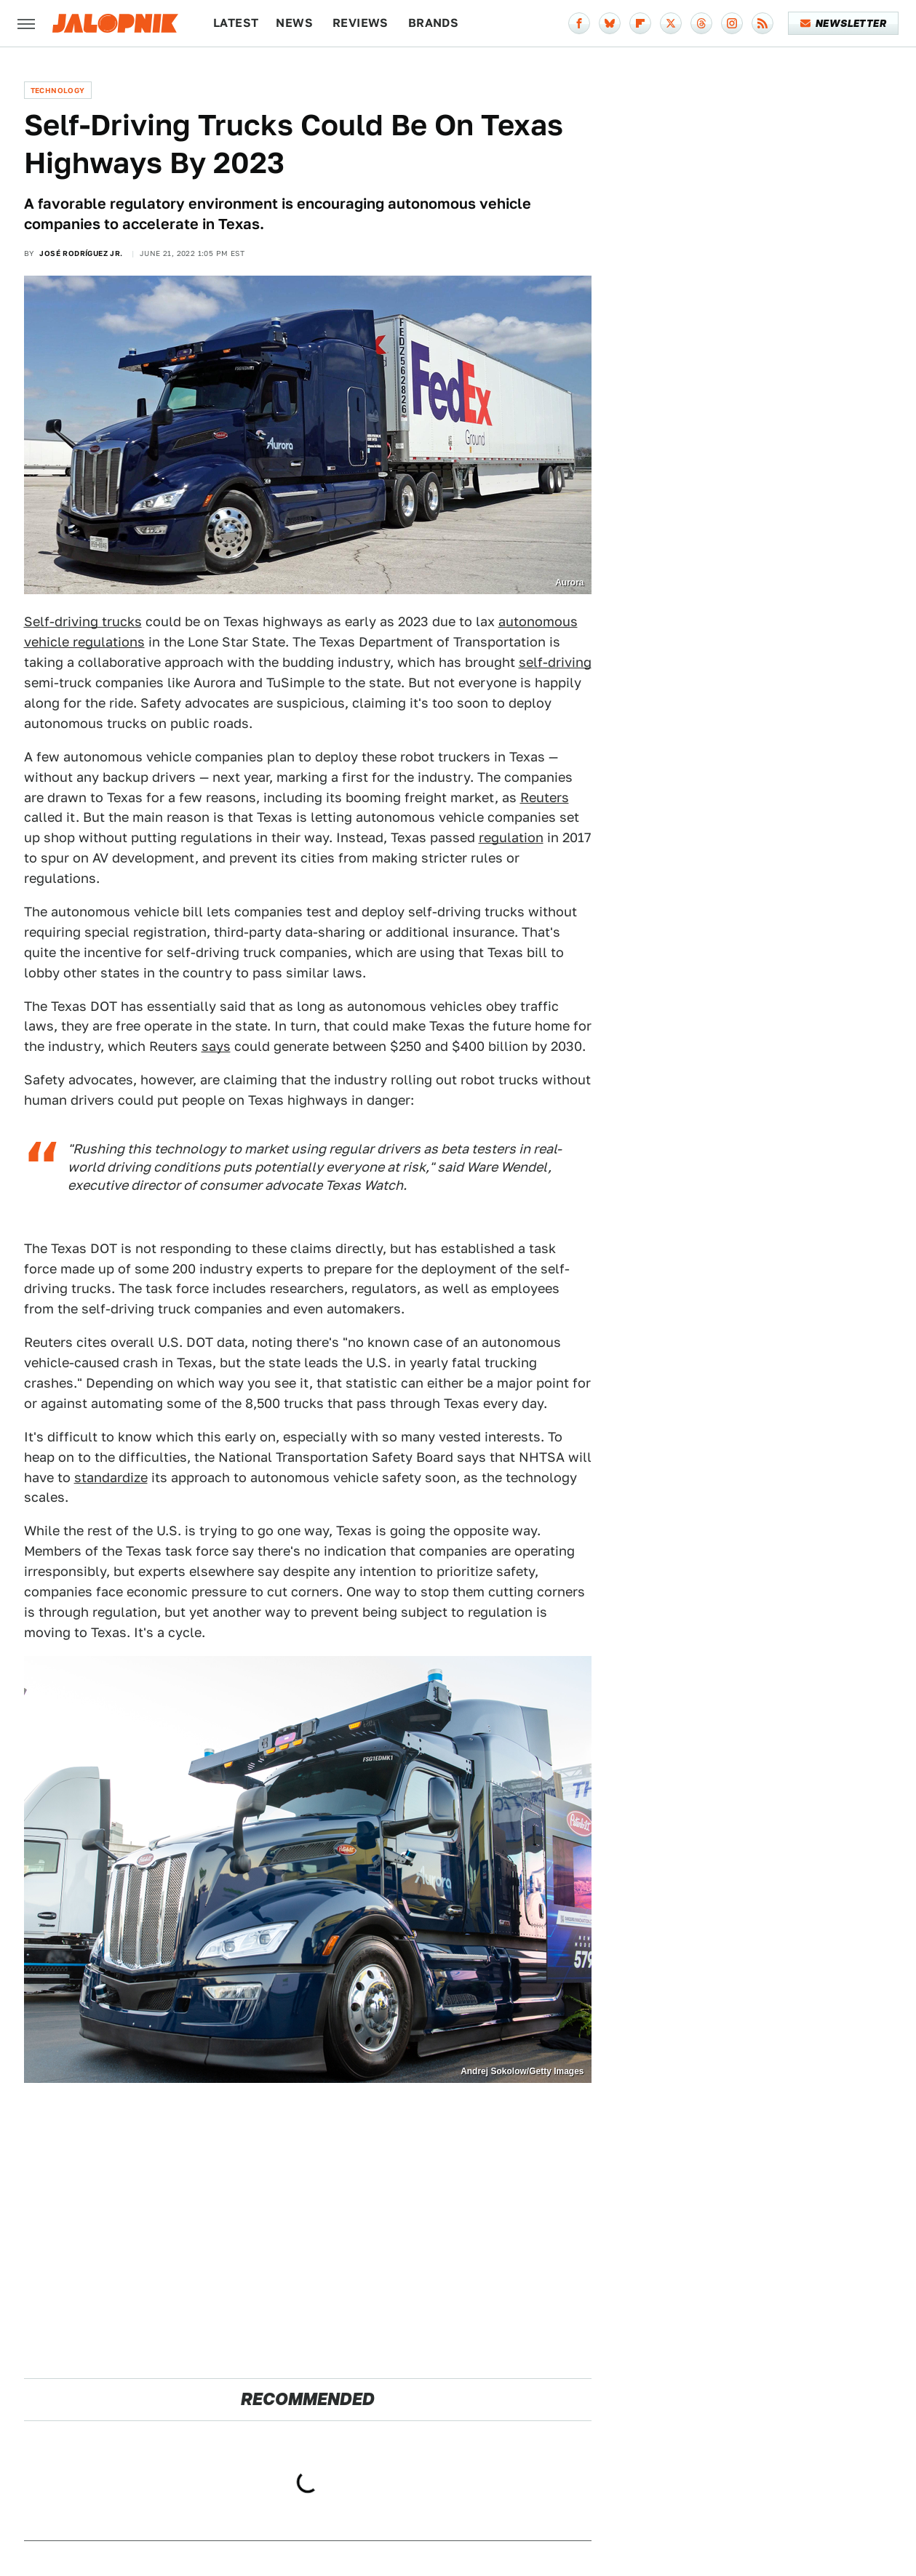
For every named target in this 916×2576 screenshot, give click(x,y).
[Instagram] (732, 23)
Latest (235, 23)
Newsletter (843, 23)
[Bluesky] (610, 23)
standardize (111, 1477)
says (216, 1046)
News (294, 23)
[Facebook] (579, 23)
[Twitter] (671, 23)
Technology (58, 90)
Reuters (544, 797)
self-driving (555, 662)
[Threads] (701, 23)
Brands (433, 23)
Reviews (360, 23)
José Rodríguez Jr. (80, 253)
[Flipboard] (640, 23)
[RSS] (762, 23)
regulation (511, 837)
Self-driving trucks (83, 621)
